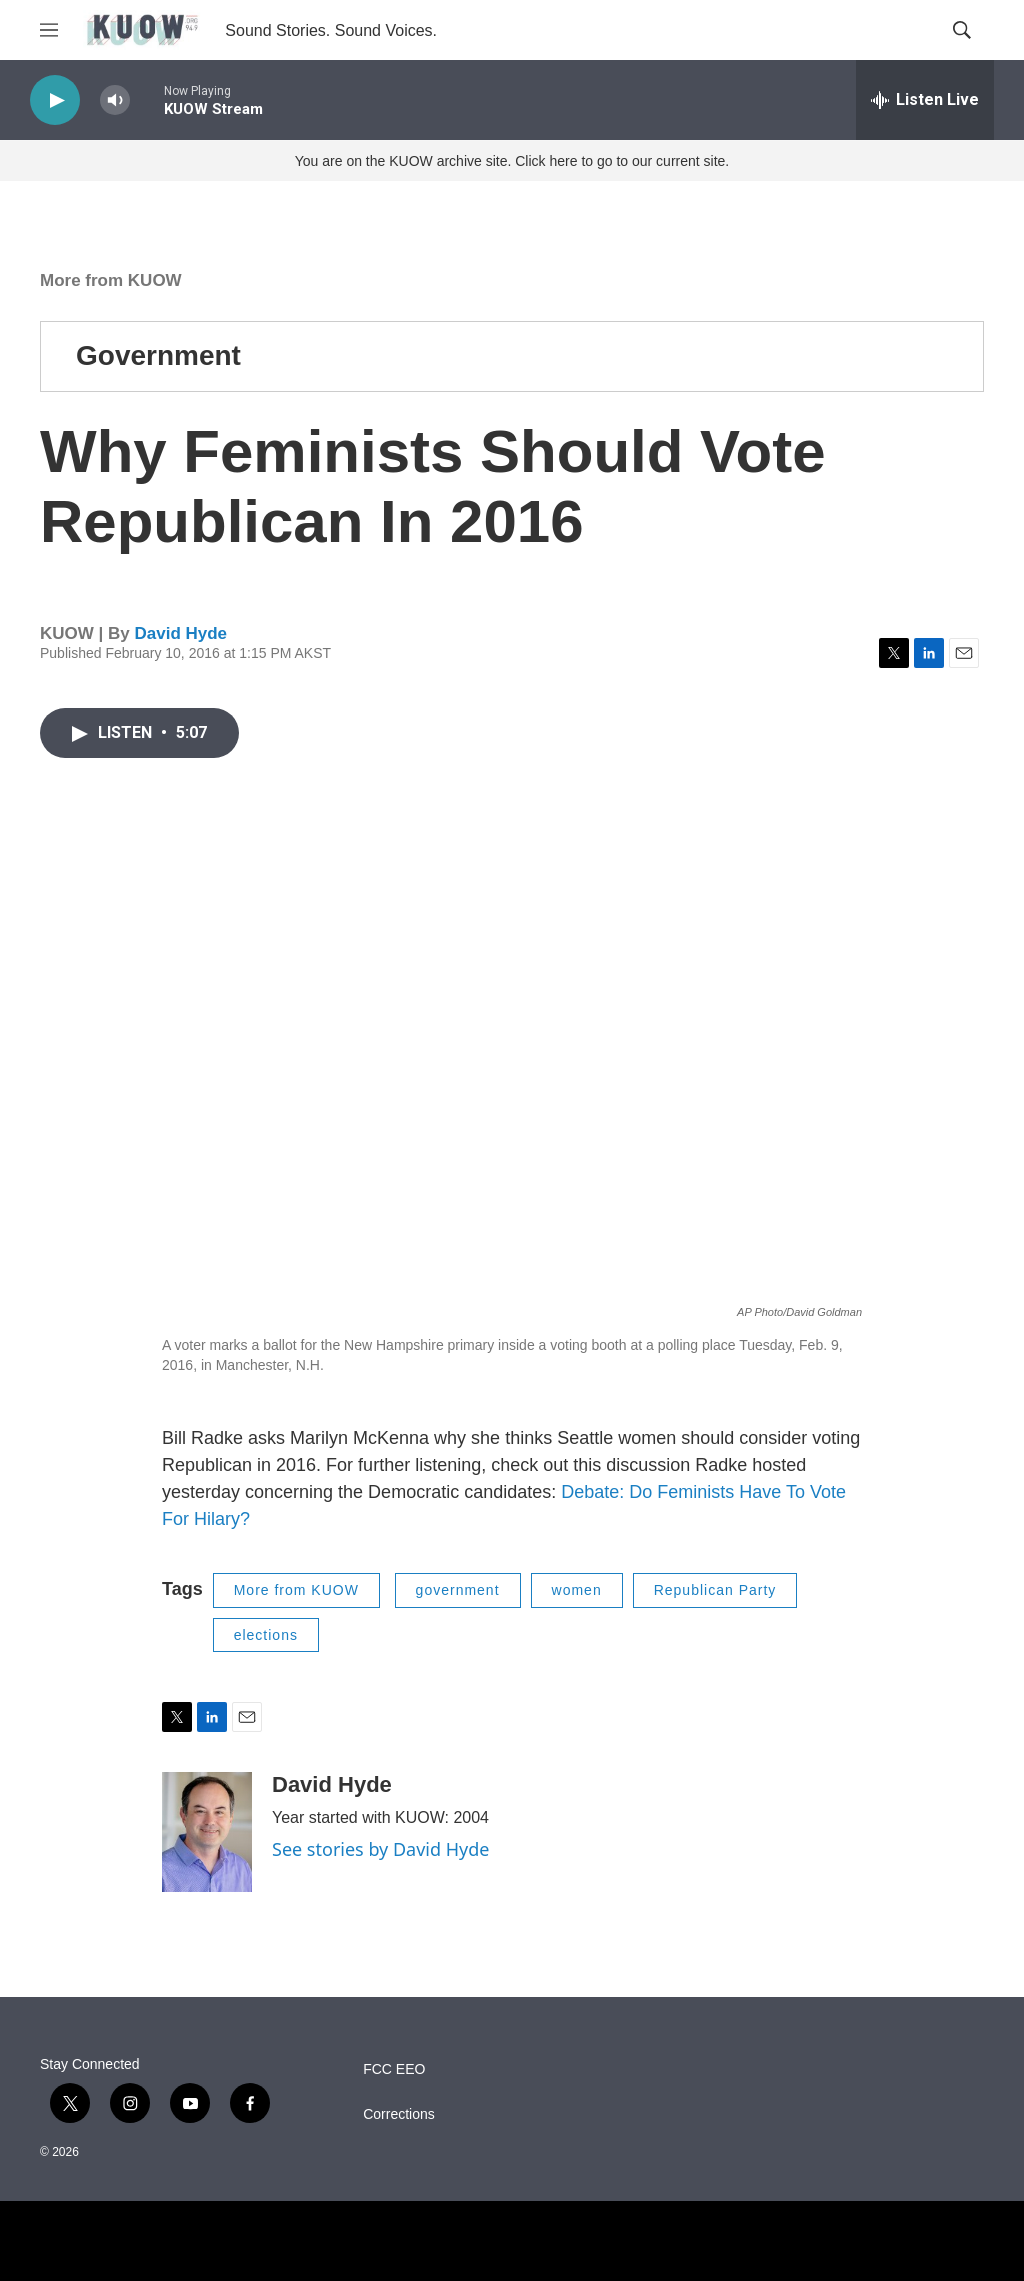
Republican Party (715, 1590)
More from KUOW (111, 280)
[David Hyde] (207, 1832)
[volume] (115, 100)
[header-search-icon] (962, 30)
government (458, 1590)
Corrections (399, 2114)
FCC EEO (394, 2069)
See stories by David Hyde (381, 1849)
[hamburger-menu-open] (49, 30)
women (577, 1590)
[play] (55, 100)
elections (266, 1635)
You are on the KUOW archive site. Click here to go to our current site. (512, 161)
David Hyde (180, 633)
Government (158, 355)
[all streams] (925, 100)
